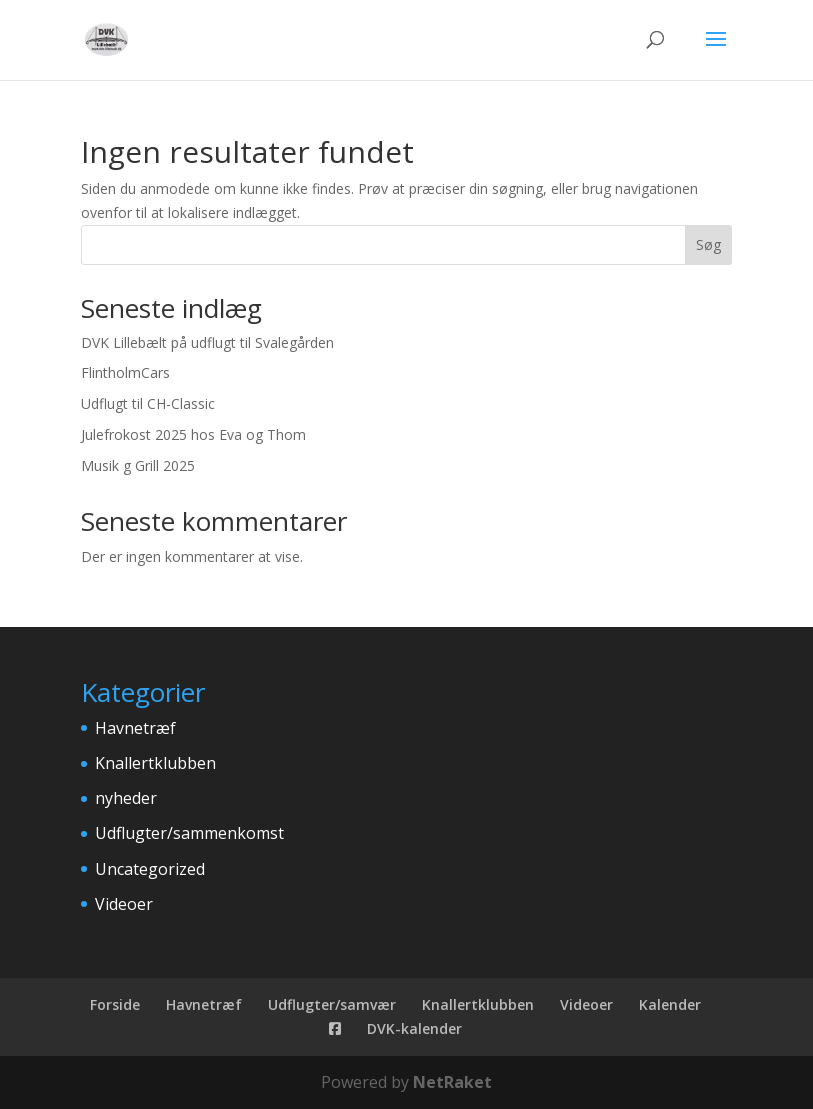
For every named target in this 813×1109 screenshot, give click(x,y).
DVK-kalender (414, 1028)
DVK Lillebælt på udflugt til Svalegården (207, 342)
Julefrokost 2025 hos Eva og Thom (193, 434)
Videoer (124, 904)
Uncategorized (150, 869)
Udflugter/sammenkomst (189, 833)
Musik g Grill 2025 (138, 465)
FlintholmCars (125, 372)
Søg (708, 244)
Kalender (670, 1004)
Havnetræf (135, 728)
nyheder (126, 798)
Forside (115, 1004)
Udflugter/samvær (332, 1004)
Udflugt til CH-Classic (148, 403)
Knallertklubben (155, 763)
